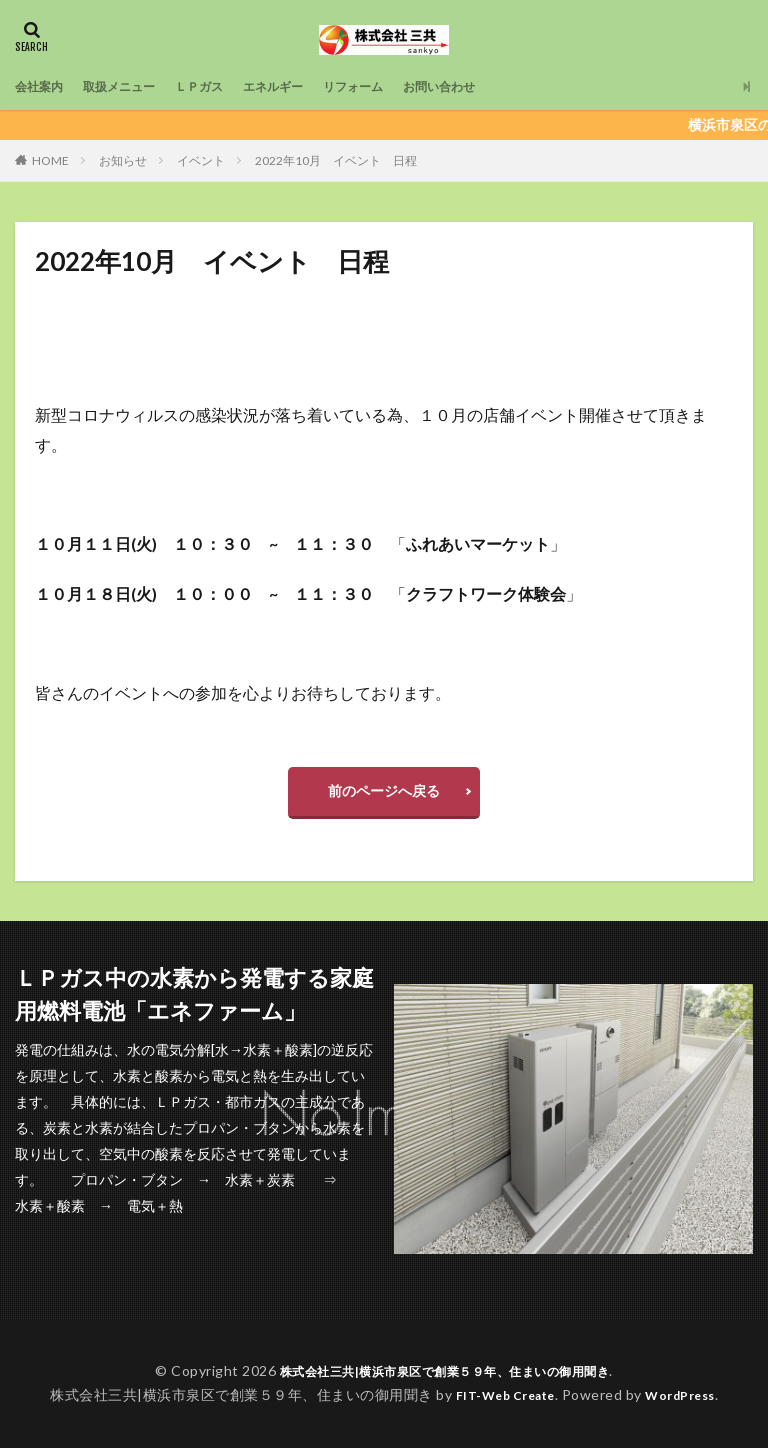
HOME (50, 160)
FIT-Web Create (499, 1394)
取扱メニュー (133, 86)
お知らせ (123, 160)
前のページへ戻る (384, 790)
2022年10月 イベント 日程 (336, 160)
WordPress (688, 1394)
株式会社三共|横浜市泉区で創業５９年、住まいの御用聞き (445, 1370)
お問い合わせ (493, 86)
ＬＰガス (223, 86)
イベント (201, 160)
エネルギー (306, 86)
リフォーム (396, 86)
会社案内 (43, 86)
